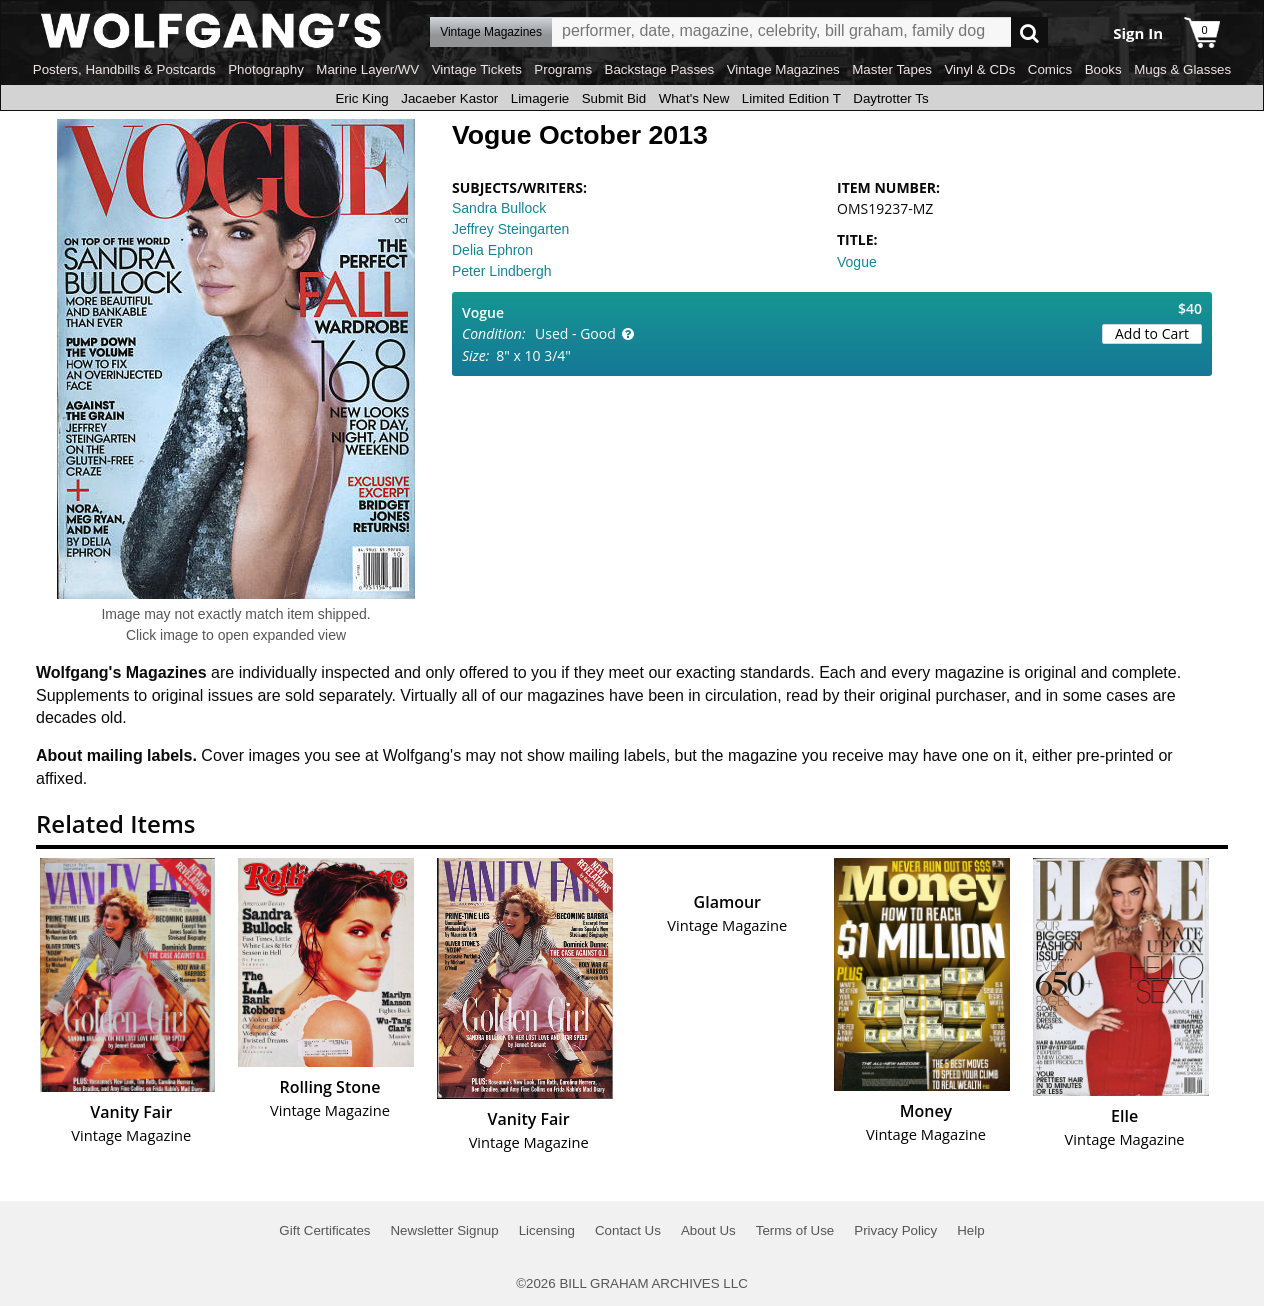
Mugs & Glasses (1182, 69)
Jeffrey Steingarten (510, 229)
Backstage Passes (660, 69)
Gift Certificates (324, 1230)
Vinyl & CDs (979, 69)
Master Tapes (892, 69)
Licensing (547, 1230)
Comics (1050, 69)
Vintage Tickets (477, 69)
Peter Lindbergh (502, 271)
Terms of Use (795, 1230)
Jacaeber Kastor (449, 98)
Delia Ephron (492, 250)
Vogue (857, 262)
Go (1029, 32)
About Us (708, 1230)
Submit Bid (614, 98)
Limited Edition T (791, 98)
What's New (694, 98)
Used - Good (575, 333)
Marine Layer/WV (367, 69)
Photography (266, 69)
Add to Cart (1152, 333)
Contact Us (628, 1230)
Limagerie (540, 98)
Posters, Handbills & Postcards (124, 69)
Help (970, 1230)
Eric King (361, 98)
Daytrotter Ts (890, 98)
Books (1103, 69)
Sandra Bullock (499, 208)
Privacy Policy (895, 1230)
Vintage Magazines (783, 69)
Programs (563, 69)
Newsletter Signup (444, 1230)
